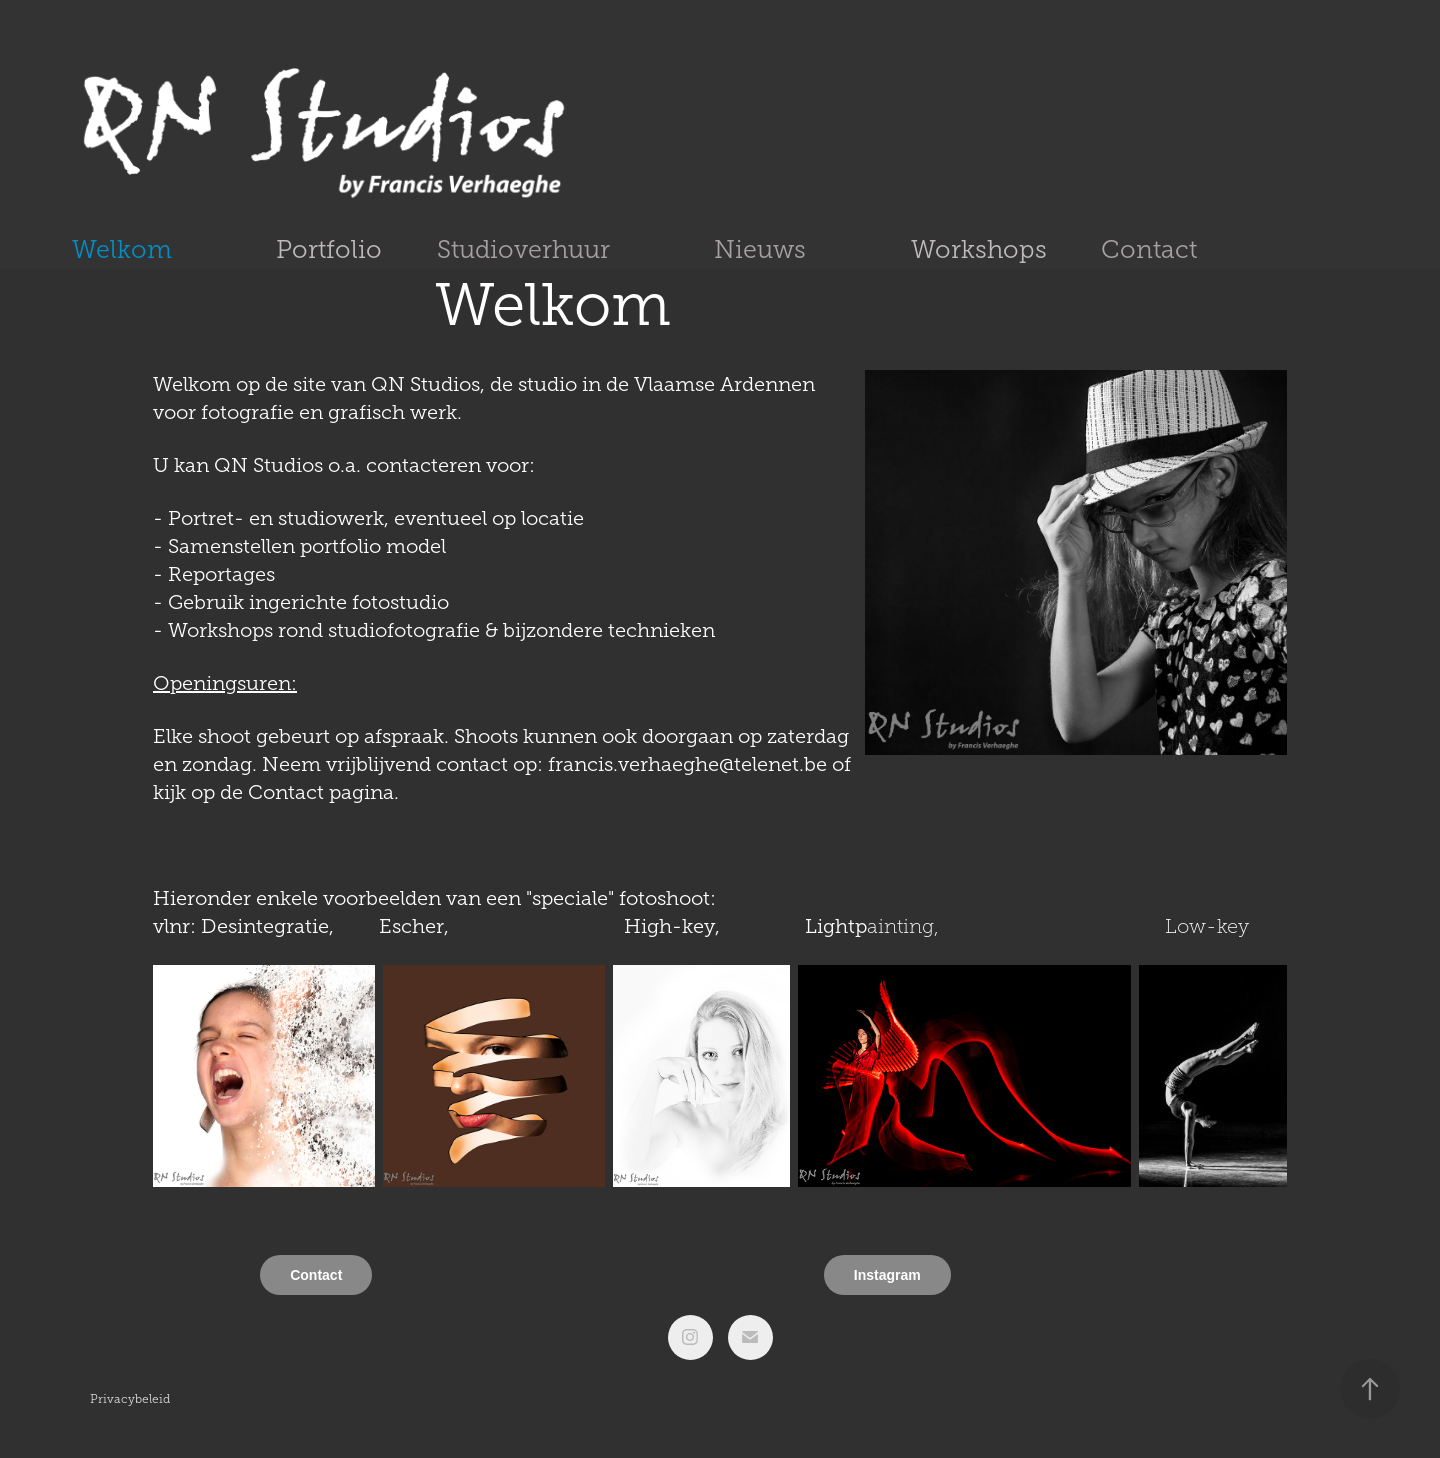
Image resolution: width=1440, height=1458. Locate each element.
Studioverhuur (523, 249)
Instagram (887, 1275)
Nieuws (760, 249)
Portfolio (329, 249)
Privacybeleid (130, 1399)
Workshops (979, 249)
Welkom (122, 249)
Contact (1149, 249)
